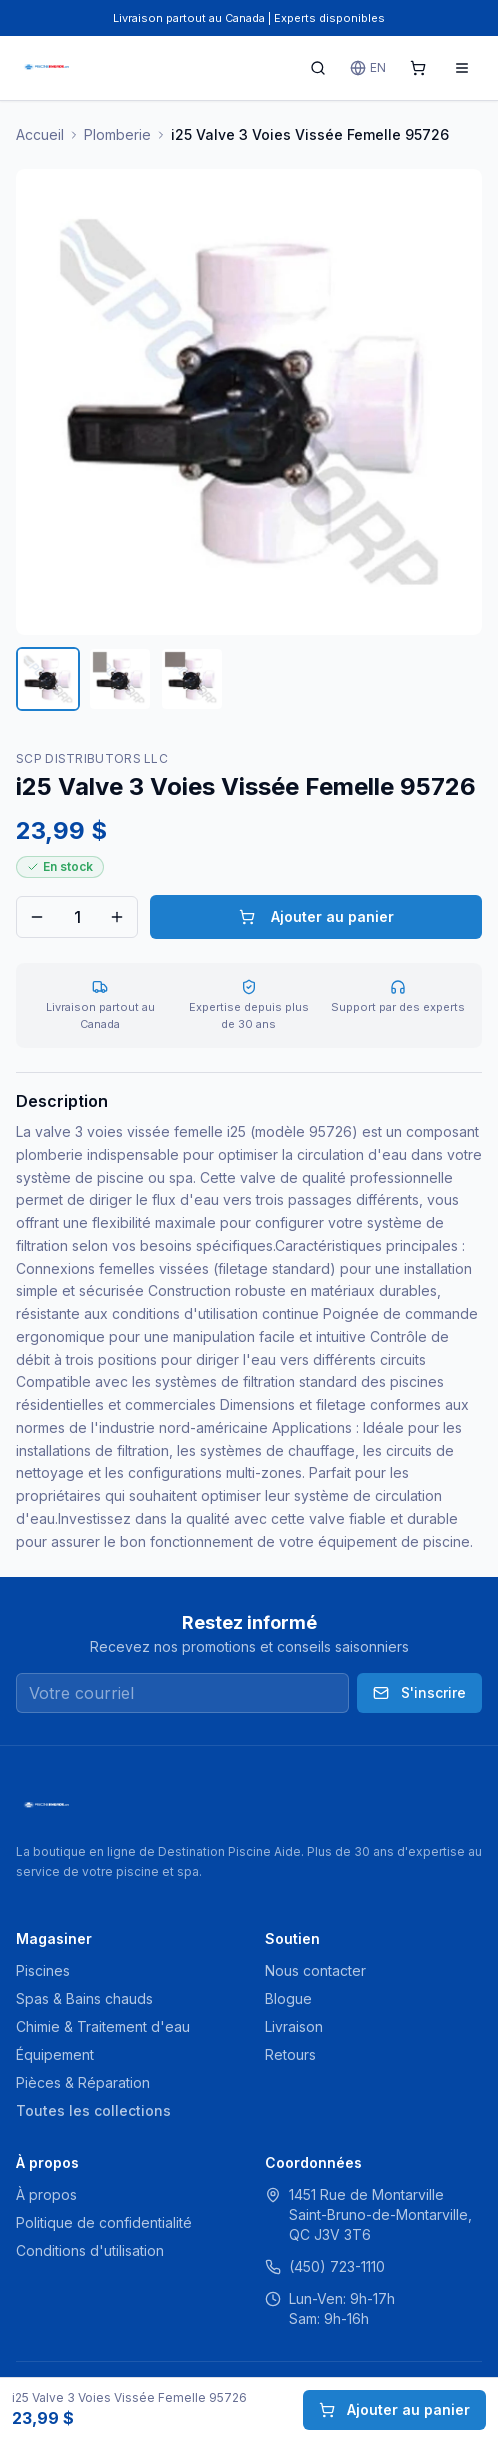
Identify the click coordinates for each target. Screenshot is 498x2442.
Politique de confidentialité (104, 2222)
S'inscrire (419, 1692)
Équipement (55, 2054)
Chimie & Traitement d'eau (103, 2026)
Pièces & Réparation (83, 2082)
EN (368, 68)
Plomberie (117, 134)
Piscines (43, 1970)
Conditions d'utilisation (90, 2250)
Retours (290, 2054)
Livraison (294, 2026)
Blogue (288, 1998)
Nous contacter (315, 1970)
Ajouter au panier (316, 916)
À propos (46, 2194)
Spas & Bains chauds (84, 1998)
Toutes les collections (93, 2110)
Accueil (40, 134)
